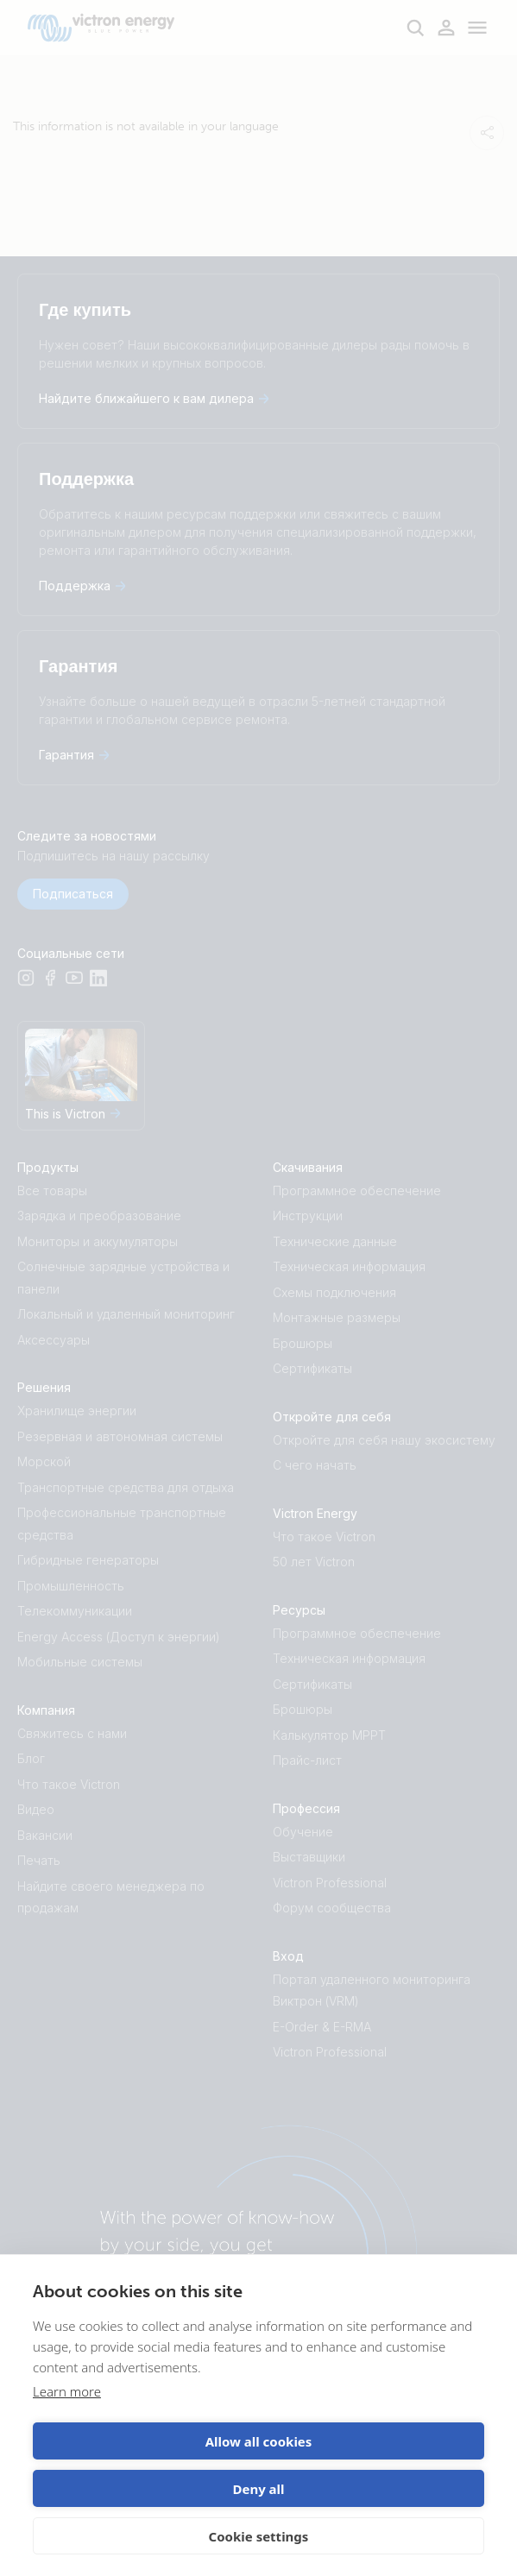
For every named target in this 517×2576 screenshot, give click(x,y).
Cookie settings (259, 2536)
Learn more (67, 2391)
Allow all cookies (258, 2441)
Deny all (258, 2488)
